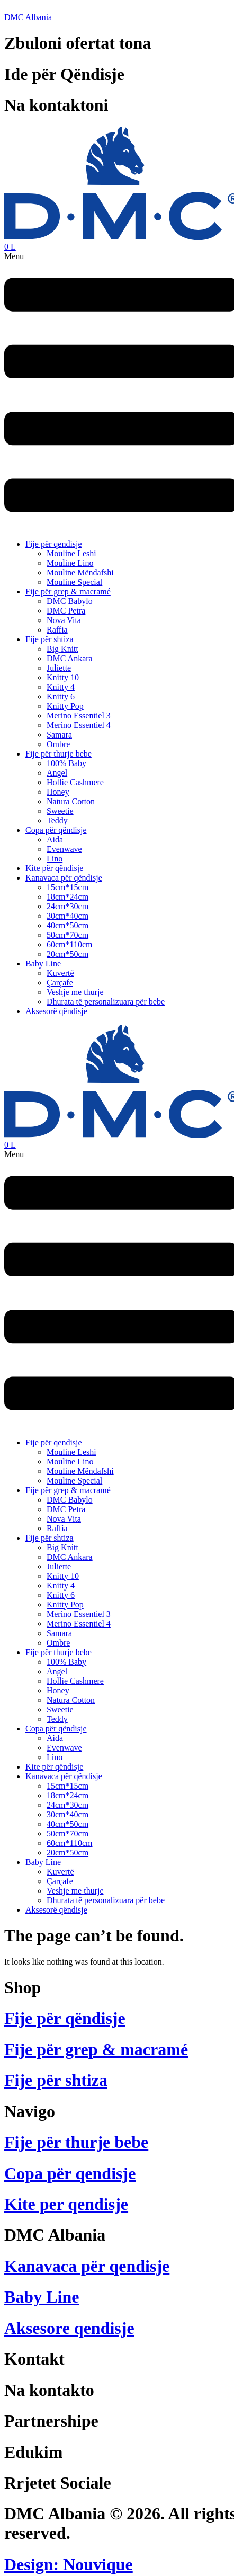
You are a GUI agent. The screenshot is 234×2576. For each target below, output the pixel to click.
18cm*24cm (67, 896)
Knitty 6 (61, 696)
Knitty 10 (63, 677)
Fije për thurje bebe (58, 753)
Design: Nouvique (68, 2564)
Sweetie (60, 810)
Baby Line (43, 963)
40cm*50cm (67, 925)
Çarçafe (60, 982)
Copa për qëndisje (56, 829)
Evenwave (64, 849)
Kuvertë (60, 973)
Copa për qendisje (70, 2173)
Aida (55, 839)
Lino (54, 858)
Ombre (58, 744)
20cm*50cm (67, 953)
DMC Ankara (70, 658)
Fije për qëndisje (64, 2018)
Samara (59, 734)
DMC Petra (66, 610)
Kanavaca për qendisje (86, 2266)
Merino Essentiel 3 (79, 715)
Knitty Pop (65, 705)
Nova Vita (64, 620)
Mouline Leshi (71, 553)
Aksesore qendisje (69, 2328)
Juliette (59, 667)
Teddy (57, 820)
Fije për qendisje (53, 543)
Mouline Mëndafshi (80, 572)
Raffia (57, 629)
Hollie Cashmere (75, 782)
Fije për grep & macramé (68, 591)
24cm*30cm (67, 906)
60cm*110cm (70, 944)
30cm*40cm (67, 915)
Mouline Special (74, 582)
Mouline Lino (70, 562)
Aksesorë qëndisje (56, 1011)
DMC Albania (28, 17)
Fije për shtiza (49, 639)
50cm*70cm (67, 934)
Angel (57, 772)
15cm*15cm (67, 887)
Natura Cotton (71, 801)
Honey (58, 791)
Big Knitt (62, 648)
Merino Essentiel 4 (79, 725)
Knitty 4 (61, 686)
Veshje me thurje (75, 992)
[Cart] (10, 246)
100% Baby (66, 763)
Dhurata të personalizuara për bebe (106, 1001)
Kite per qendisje (66, 2204)
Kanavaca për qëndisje (63, 877)
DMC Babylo (70, 601)
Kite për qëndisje (54, 868)
